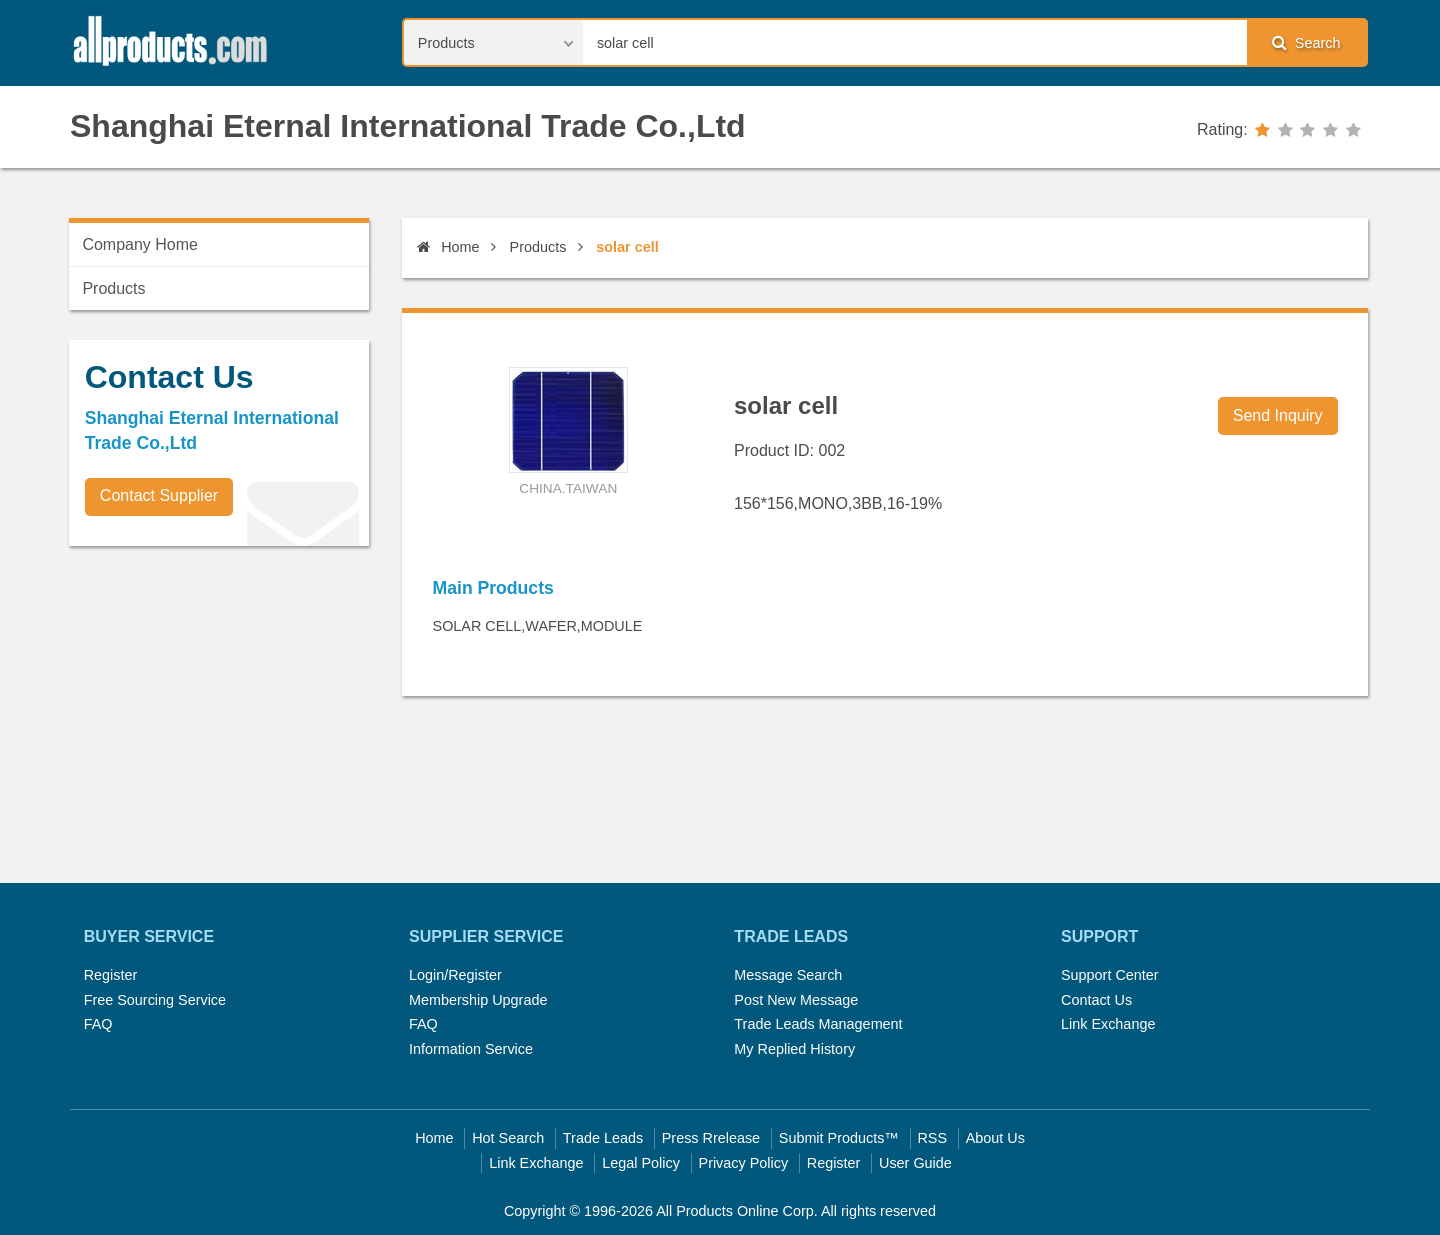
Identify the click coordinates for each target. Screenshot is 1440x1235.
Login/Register (455, 975)
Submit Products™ (839, 1138)
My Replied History (794, 1049)
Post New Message (796, 1000)
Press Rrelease (711, 1138)
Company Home (140, 244)
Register (111, 975)
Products (538, 247)
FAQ (98, 1024)
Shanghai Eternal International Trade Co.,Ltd (408, 126)
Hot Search (508, 1138)
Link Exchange (1108, 1024)
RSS (932, 1138)
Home (448, 247)
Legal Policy (641, 1163)
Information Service (471, 1049)
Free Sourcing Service (155, 1000)
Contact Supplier (159, 495)
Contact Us (1096, 1000)
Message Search (788, 975)
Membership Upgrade (478, 1000)
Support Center (1110, 975)
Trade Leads (603, 1138)
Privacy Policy (744, 1163)
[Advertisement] (219, 701)
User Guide (915, 1163)
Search (1306, 42)
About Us (995, 1138)
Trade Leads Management (818, 1024)
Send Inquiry (1278, 415)
